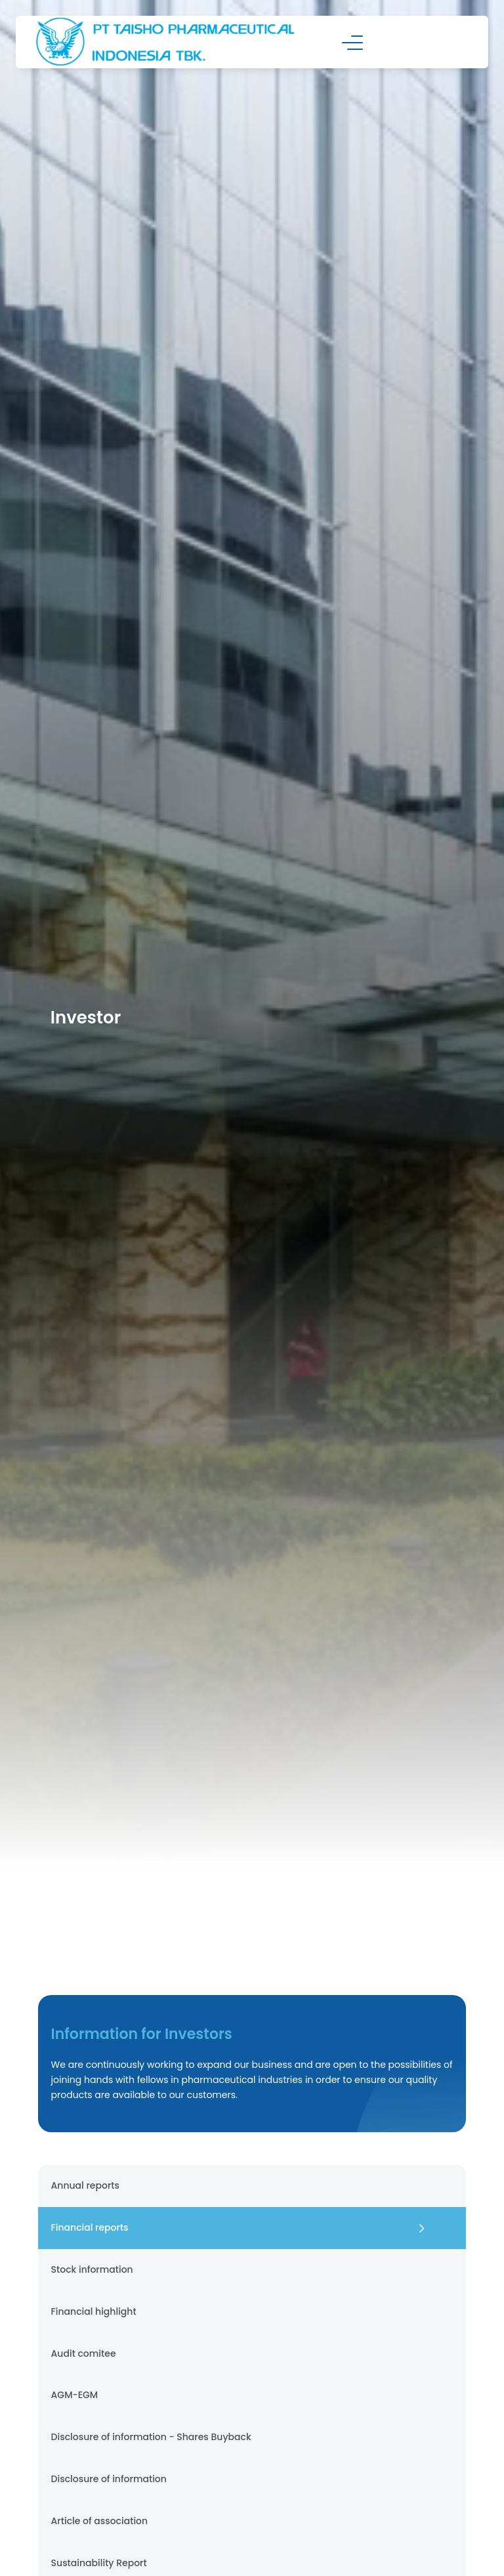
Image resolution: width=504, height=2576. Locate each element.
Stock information (92, 2269)
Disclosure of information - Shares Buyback (151, 2436)
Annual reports (85, 2185)
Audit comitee (83, 2353)
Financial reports (90, 2227)
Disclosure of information (109, 2478)
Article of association (99, 2520)
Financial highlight (93, 2311)
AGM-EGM (74, 2394)
